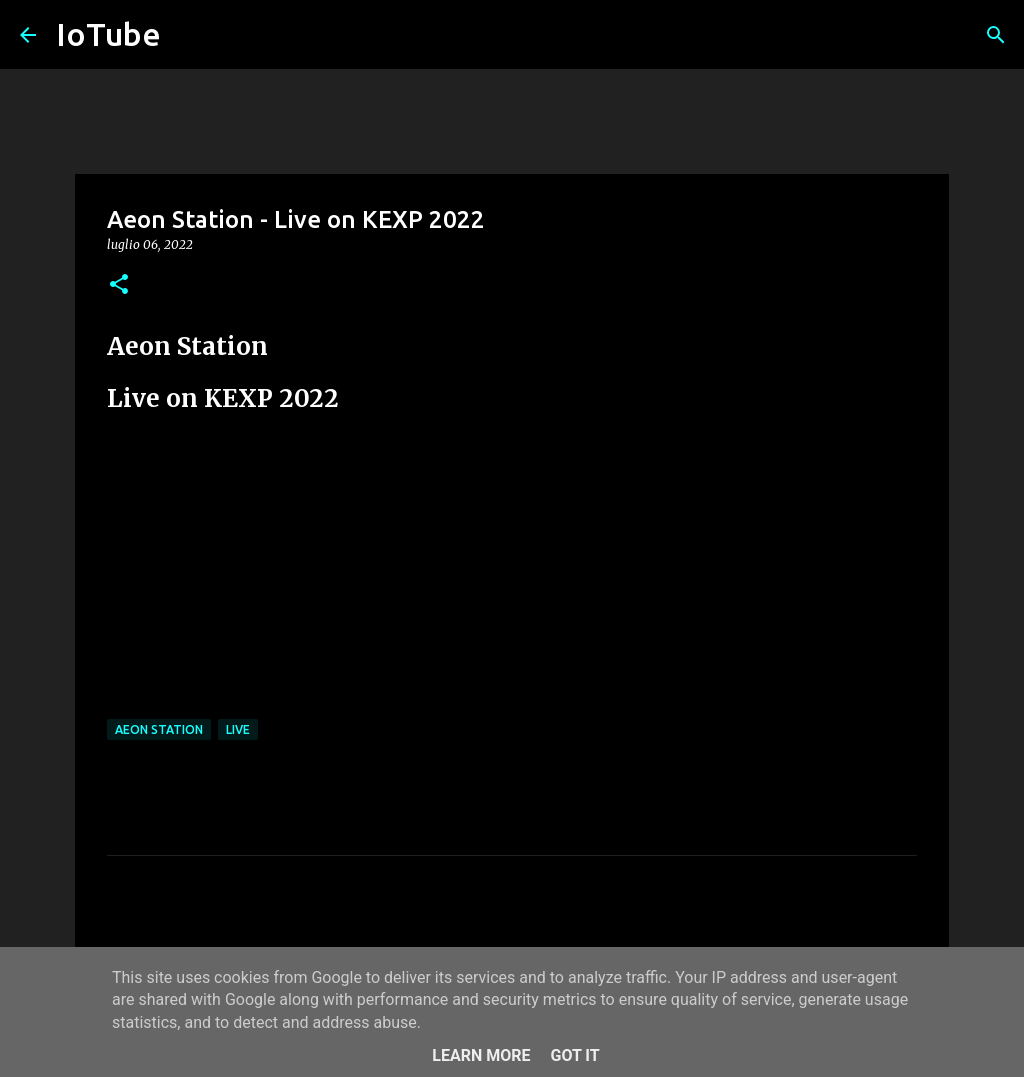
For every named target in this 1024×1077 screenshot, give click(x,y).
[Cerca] (996, 35)
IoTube (108, 34)
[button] (119, 285)
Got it (574, 1055)
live (238, 729)
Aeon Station (159, 729)
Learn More (481, 1055)
